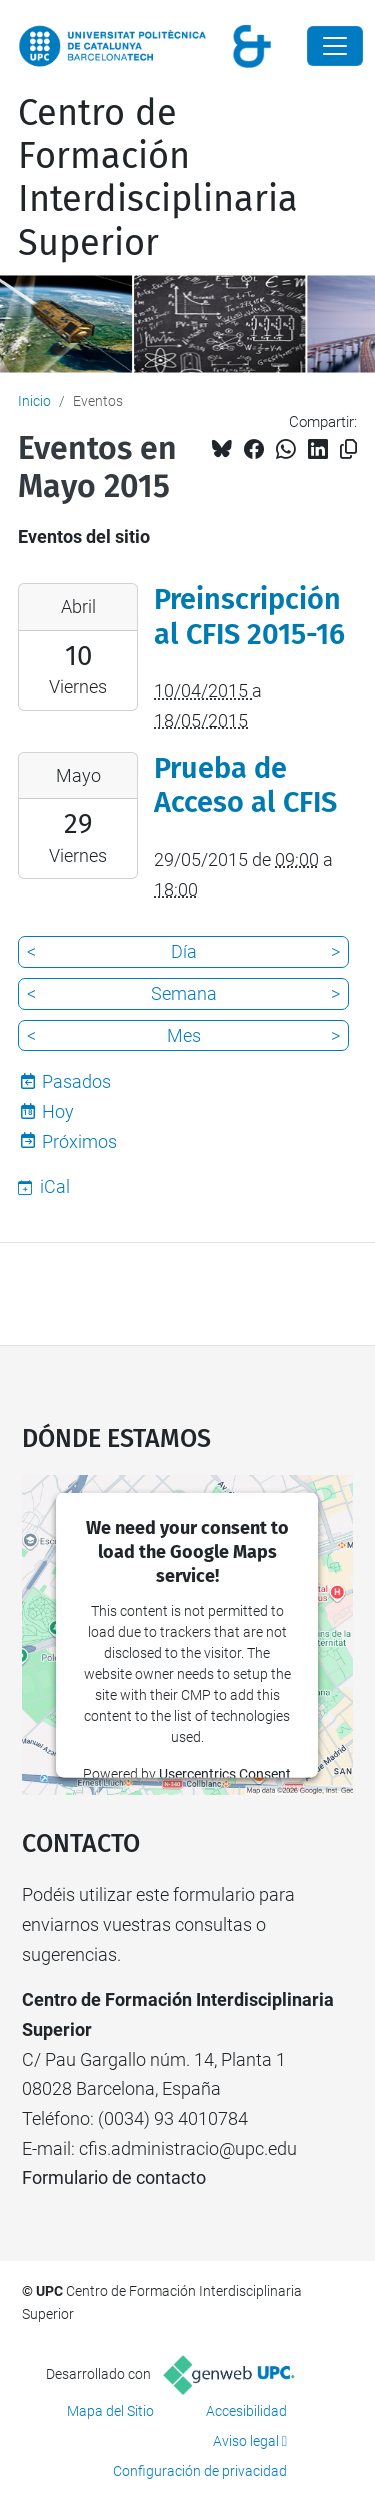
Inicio (34, 401)
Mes (184, 1035)
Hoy (58, 1111)
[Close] (335, 46)
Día (184, 951)
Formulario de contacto (114, 2177)
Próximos (79, 1141)
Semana (184, 993)
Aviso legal (246, 2441)
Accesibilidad (246, 2411)
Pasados (76, 1081)
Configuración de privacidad (200, 2471)
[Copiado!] (348, 449)
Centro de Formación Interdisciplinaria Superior (158, 178)
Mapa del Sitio (110, 2411)
